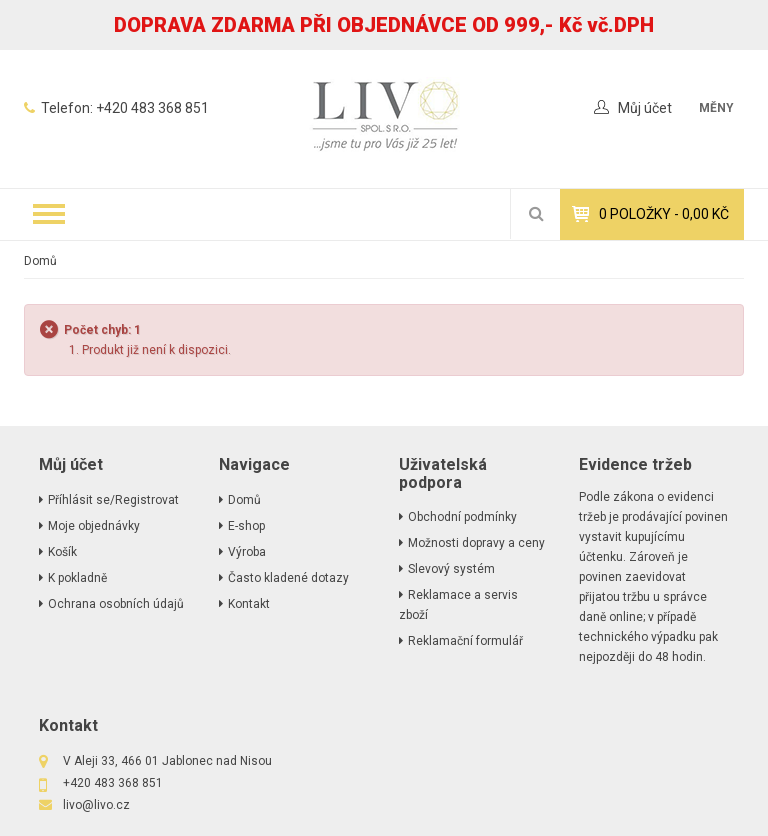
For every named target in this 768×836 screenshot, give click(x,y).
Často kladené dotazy (288, 578)
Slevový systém (451, 569)
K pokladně (77, 578)
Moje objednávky (94, 526)
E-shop (246, 526)
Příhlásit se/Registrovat (113, 500)
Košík (62, 552)
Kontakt (249, 604)
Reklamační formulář (465, 641)
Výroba (247, 552)
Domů (40, 261)
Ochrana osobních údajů (116, 604)
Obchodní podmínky (462, 517)
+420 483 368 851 (152, 108)
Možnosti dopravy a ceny (476, 543)
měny (716, 108)
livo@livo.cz (96, 805)
